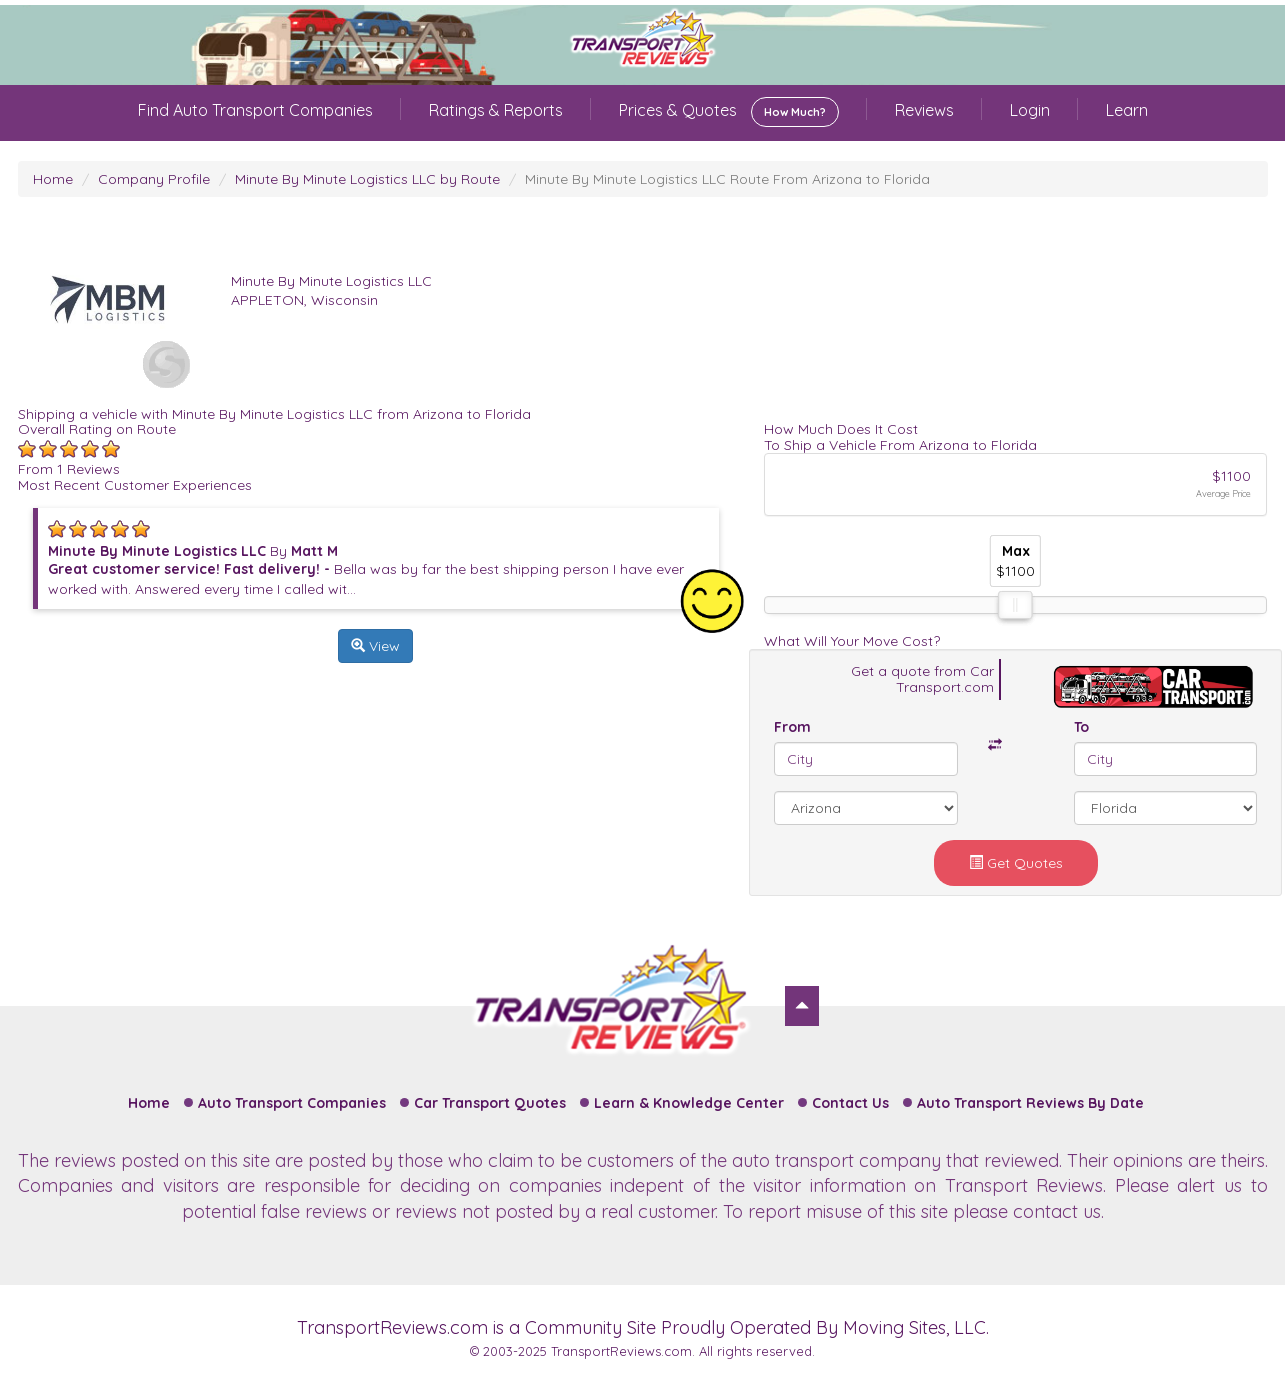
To (1081, 727)
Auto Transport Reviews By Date (1030, 1103)
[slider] (1016, 605)
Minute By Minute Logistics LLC (331, 281)
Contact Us (850, 1103)
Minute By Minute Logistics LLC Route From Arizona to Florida (727, 179)
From (792, 727)
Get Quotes (1016, 863)
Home (53, 179)
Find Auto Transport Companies (255, 110)
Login (1030, 110)
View (375, 646)
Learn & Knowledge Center (689, 1103)
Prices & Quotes (729, 112)
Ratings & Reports (496, 110)
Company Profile (154, 179)
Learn (1127, 110)
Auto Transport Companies (292, 1103)
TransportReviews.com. (623, 1351)
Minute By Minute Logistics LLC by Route (367, 179)
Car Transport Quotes (490, 1103)
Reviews (924, 110)
